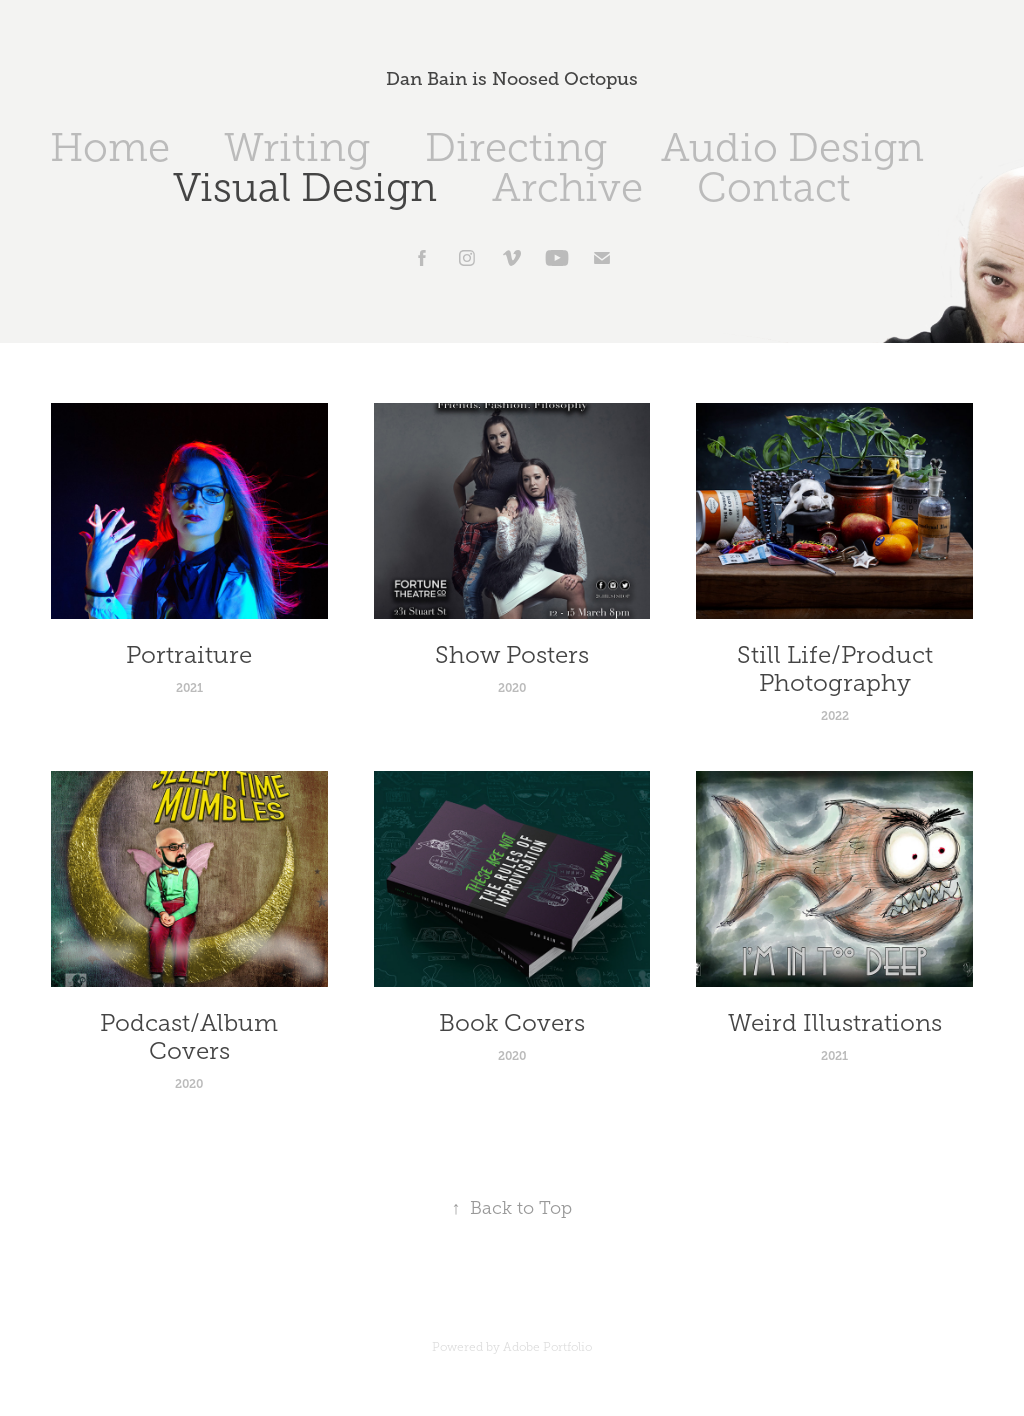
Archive (567, 187)
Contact (774, 187)
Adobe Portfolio (547, 1347)
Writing (297, 147)
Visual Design (305, 187)
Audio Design (792, 147)
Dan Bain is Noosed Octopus (512, 79)
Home (110, 147)
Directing (516, 147)
